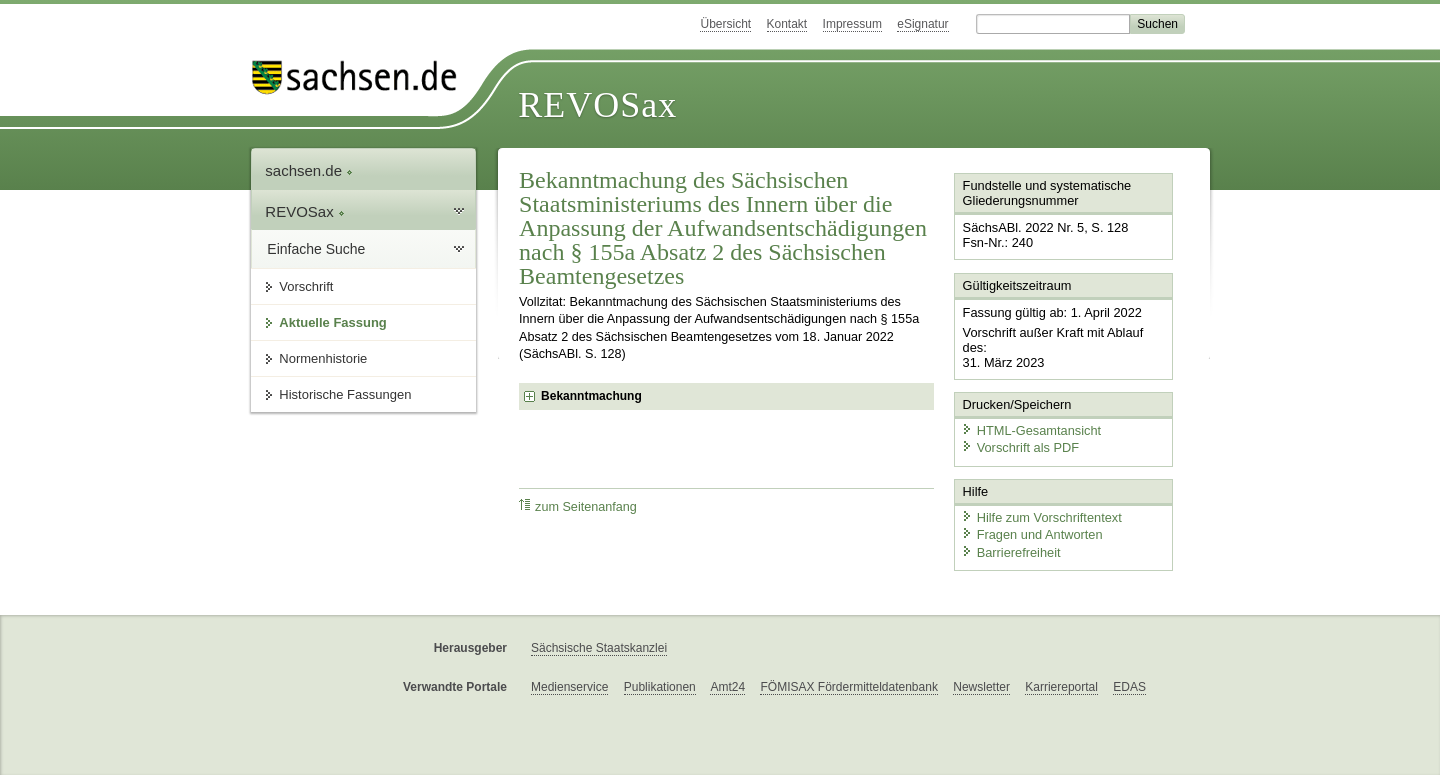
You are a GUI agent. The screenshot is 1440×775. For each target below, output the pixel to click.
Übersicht (725, 24)
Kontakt (787, 24)
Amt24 (727, 687)
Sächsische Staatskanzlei (599, 648)
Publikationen (660, 687)
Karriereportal (1061, 687)
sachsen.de (309, 170)
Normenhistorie (323, 358)
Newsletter (981, 687)
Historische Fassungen (345, 394)
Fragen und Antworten (1032, 534)
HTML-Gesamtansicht (1031, 430)
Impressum (852, 24)
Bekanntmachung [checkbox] (591, 396)
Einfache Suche (316, 249)
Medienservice (569, 687)
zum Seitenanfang (578, 506)
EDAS (1129, 687)
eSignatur (922, 24)
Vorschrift (306, 286)
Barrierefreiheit (1011, 552)
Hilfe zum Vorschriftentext (1041, 517)
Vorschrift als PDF (1020, 447)
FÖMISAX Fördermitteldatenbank (848, 687)
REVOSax (597, 105)
